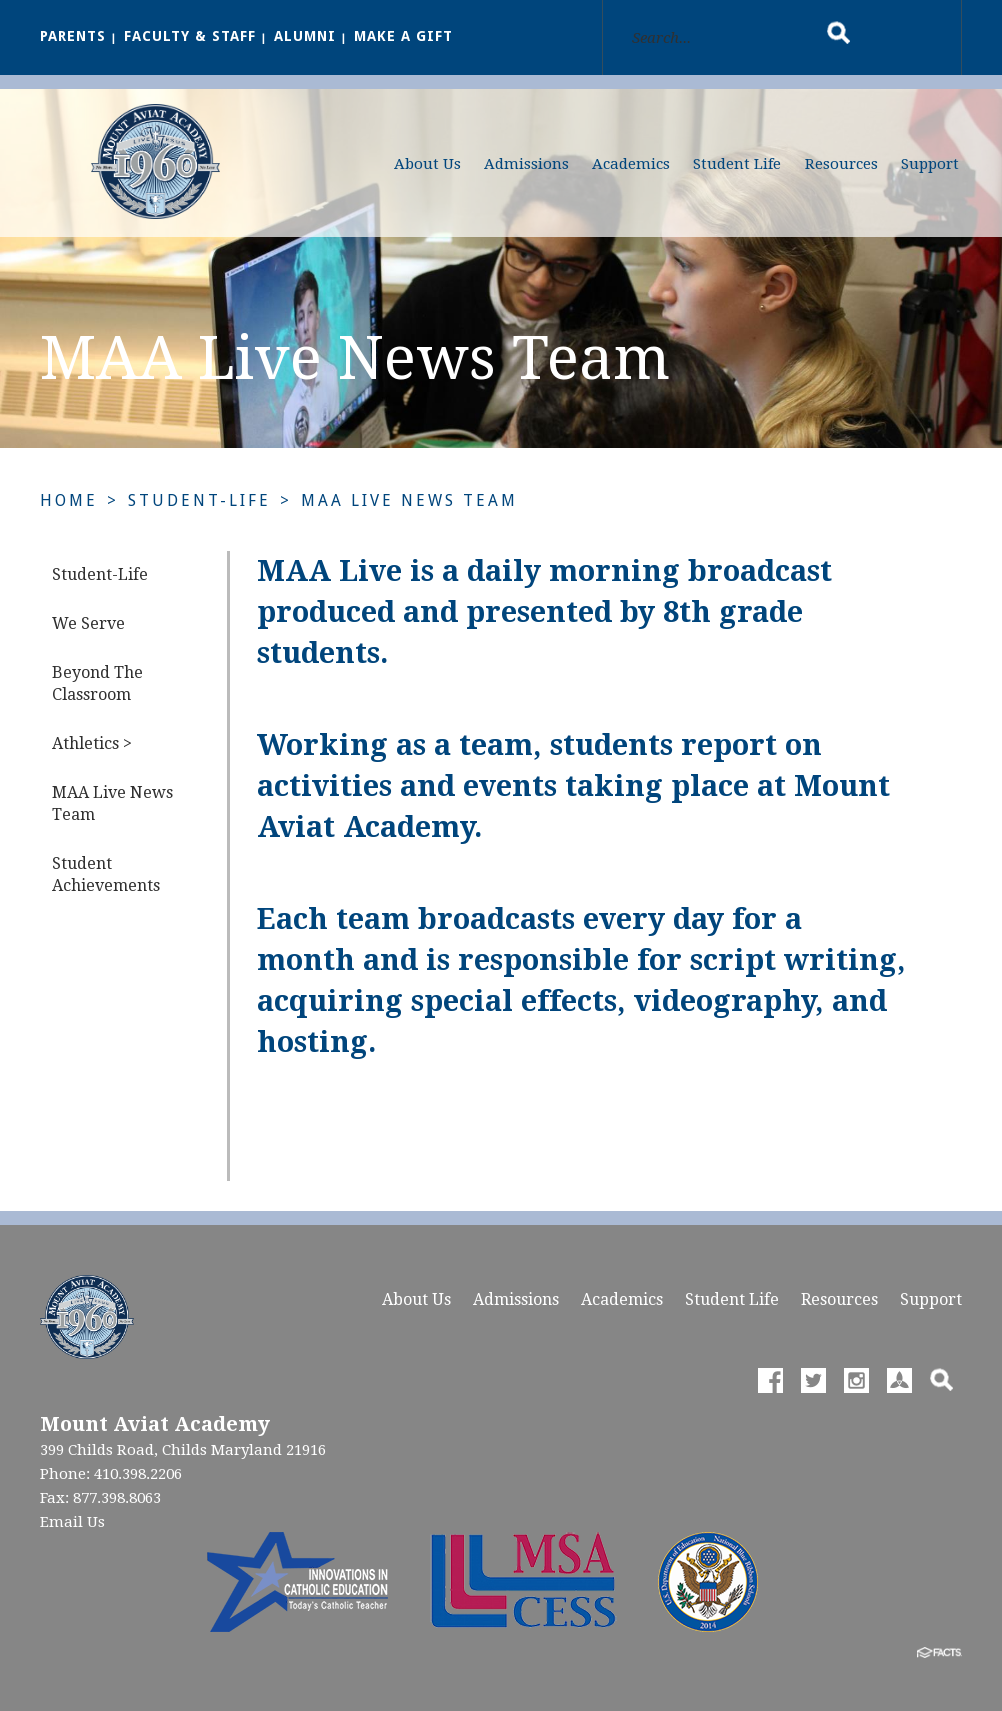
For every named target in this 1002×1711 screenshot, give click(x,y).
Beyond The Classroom (97, 683)
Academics (631, 164)
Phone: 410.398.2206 (111, 1474)
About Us (427, 164)
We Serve (88, 623)
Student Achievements (106, 874)
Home (69, 500)
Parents (73, 36)
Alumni (305, 36)
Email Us (72, 1522)
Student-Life (199, 500)
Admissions (526, 164)
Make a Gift (403, 36)
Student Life (737, 164)
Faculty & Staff (190, 36)
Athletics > (92, 743)
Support (930, 164)
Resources (841, 164)
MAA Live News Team (409, 500)
